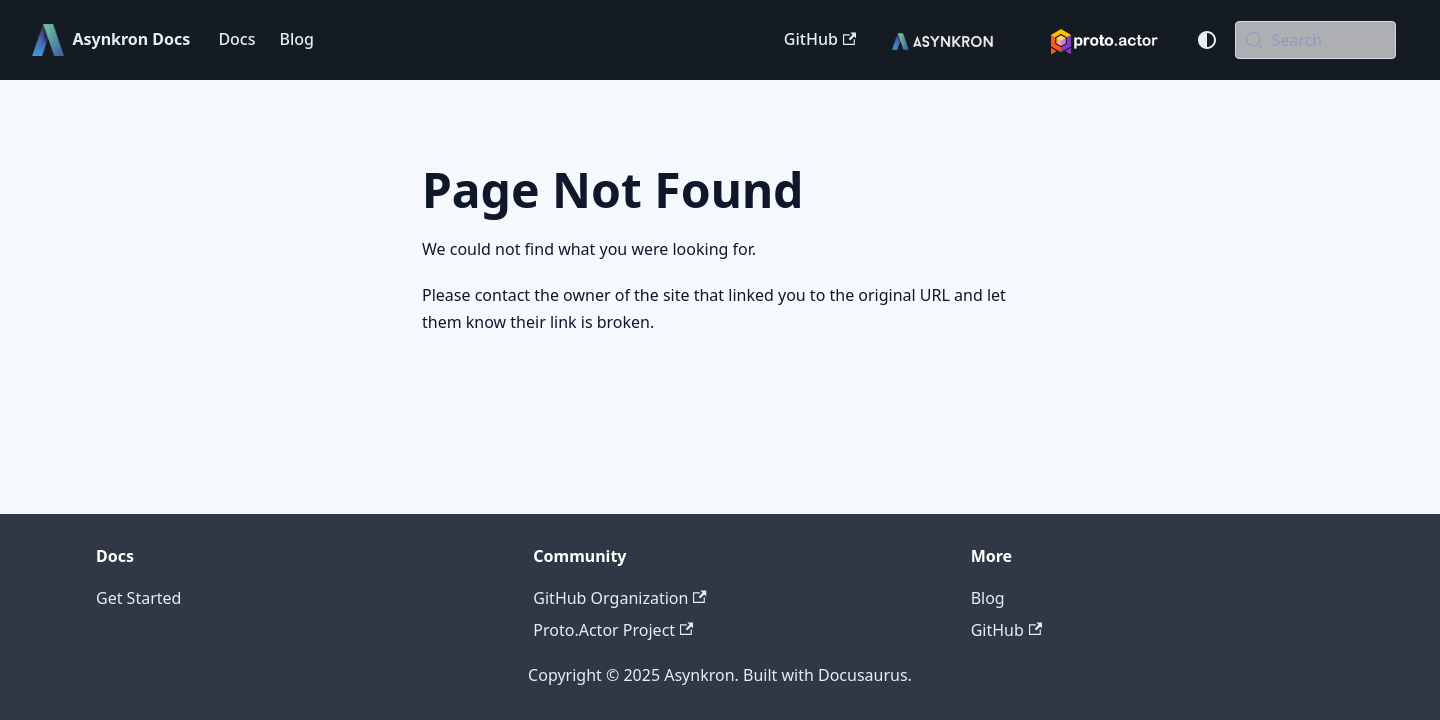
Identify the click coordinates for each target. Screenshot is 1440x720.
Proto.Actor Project (613, 630)
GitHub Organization (619, 598)
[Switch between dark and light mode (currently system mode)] (1207, 40)
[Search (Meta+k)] (1315, 40)
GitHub (820, 39)
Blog (296, 39)
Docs (236, 39)
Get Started (138, 598)
